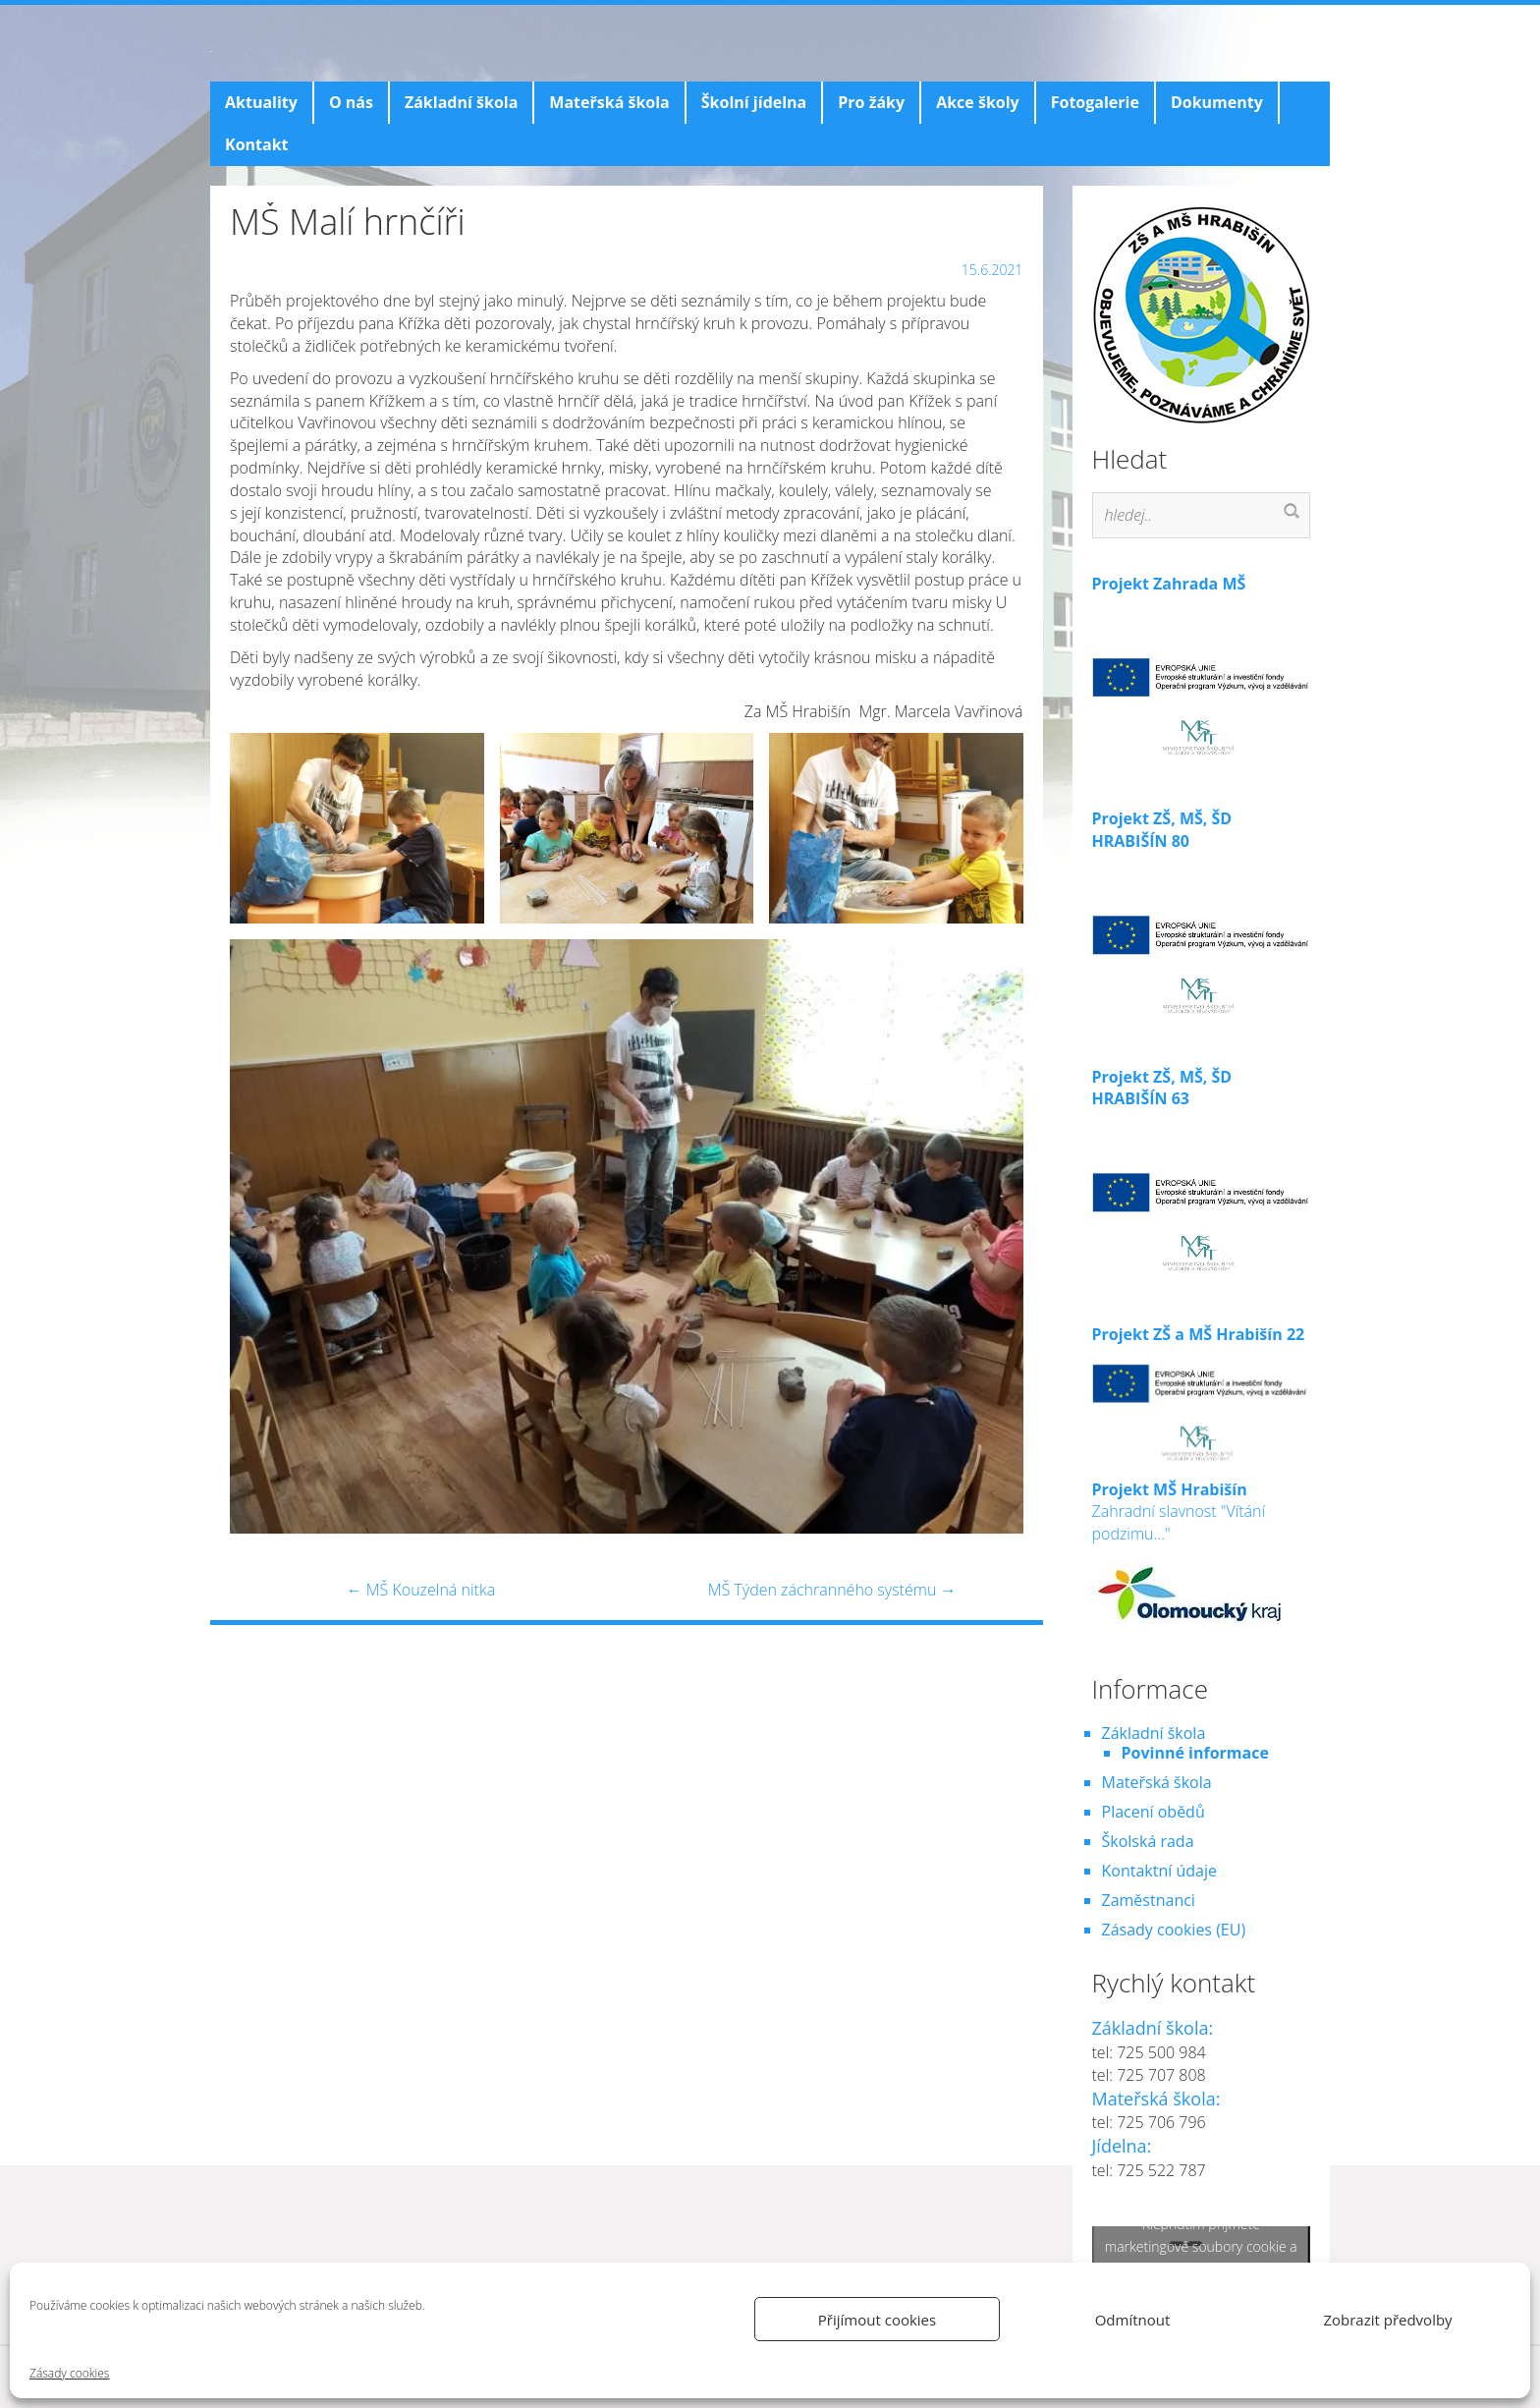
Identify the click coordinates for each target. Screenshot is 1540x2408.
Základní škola (461, 102)
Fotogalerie (1095, 102)
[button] (357, 828)
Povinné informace (1195, 1753)
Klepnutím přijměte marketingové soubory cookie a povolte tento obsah (1201, 2245)
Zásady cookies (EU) (1174, 1929)
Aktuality (261, 102)
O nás (351, 102)
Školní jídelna (753, 102)
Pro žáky (871, 102)
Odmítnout (1133, 2319)
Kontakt (257, 144)
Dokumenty (1217, 102)
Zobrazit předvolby (1387, 2319)
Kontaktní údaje (1159, 1870)
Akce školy (977, 102)
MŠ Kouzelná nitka (421, 1589)
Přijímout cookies (877, 2319)
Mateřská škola (609, 102)
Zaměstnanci (1148, 1900)
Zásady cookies (69, 2373)
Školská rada (1148, 1841)
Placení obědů (1153, 1811)
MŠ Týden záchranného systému (832, 1589)
